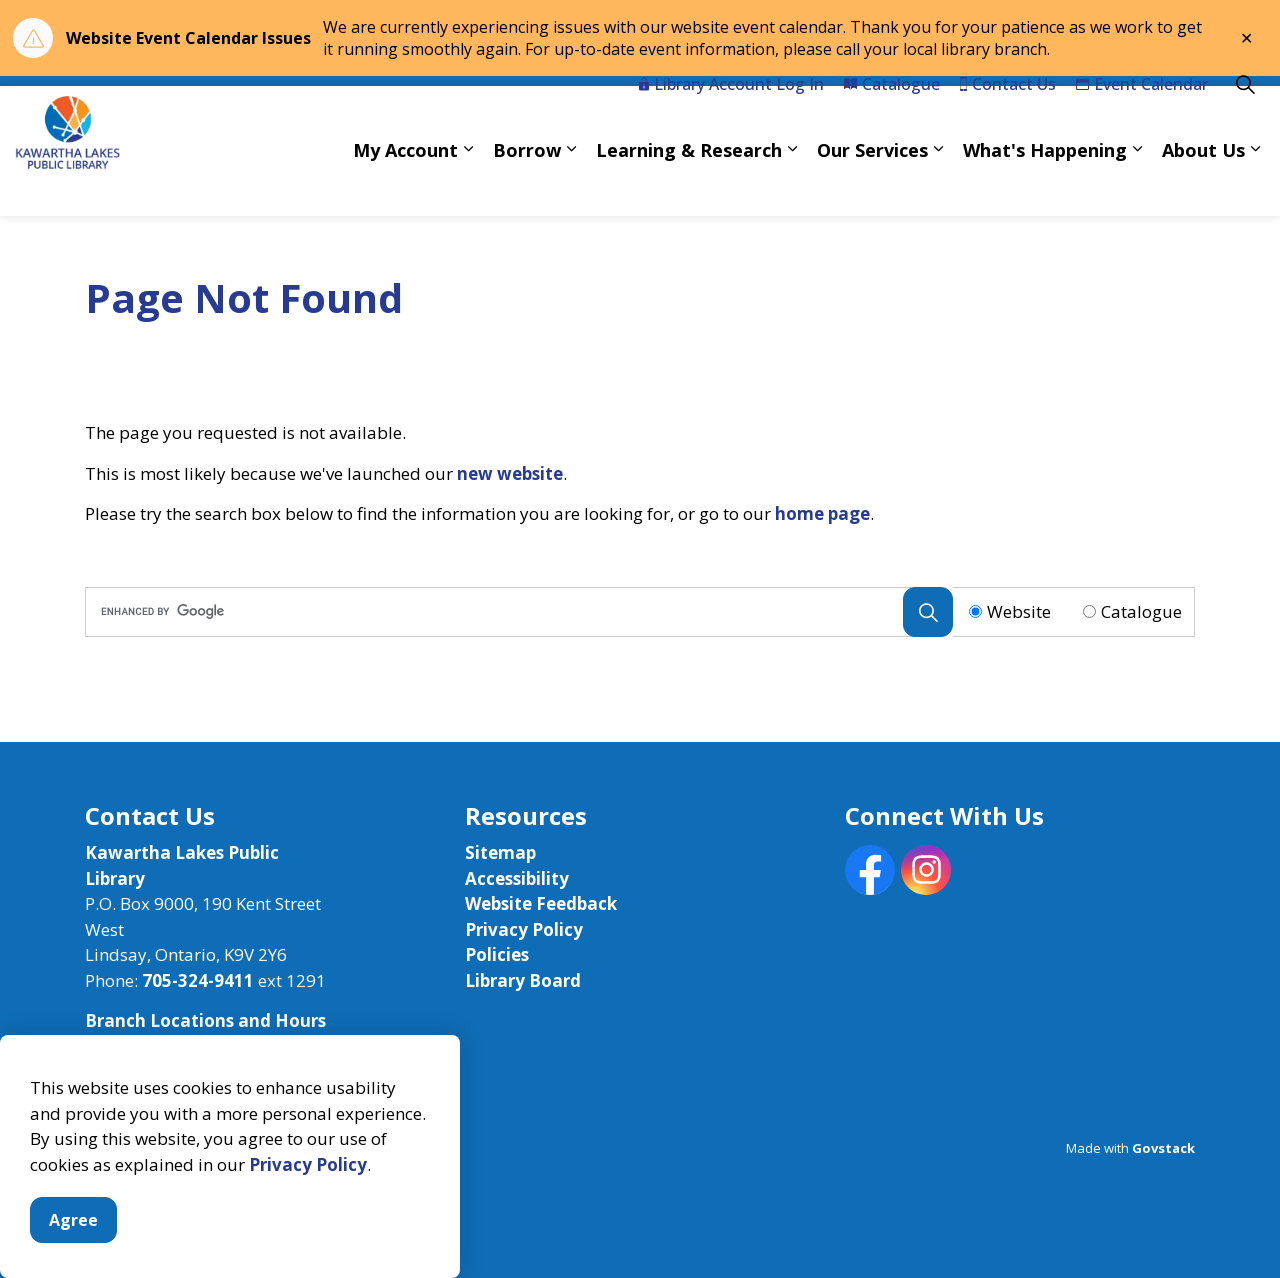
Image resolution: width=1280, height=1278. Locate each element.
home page (822, 513)
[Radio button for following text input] (975, 611)
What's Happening (1045, 184)
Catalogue (892, 118)
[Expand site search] (1245, 118)
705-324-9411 (198, 980)
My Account (405, 184)
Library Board (523, 980)
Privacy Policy (308, 1209)
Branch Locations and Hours (205, 1020)
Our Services (872, 184)
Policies (497, 954)
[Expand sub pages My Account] (468, 183)
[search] (514, 612)
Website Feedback (541, 903)
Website (1019, 611)
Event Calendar (1142, 118)
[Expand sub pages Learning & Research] (792, 183)
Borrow (527, 184)
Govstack (1163, 1148)
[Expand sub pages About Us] (1255, 183)
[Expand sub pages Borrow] (571, 183)
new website (510, 473)
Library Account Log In (731, 118)
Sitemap (500, 852)
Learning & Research (689, 184)
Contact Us (1008, 118)
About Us (1203, 184)
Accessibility (517, 878)
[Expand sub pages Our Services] (938, 183)
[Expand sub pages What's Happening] (1137, 183)
